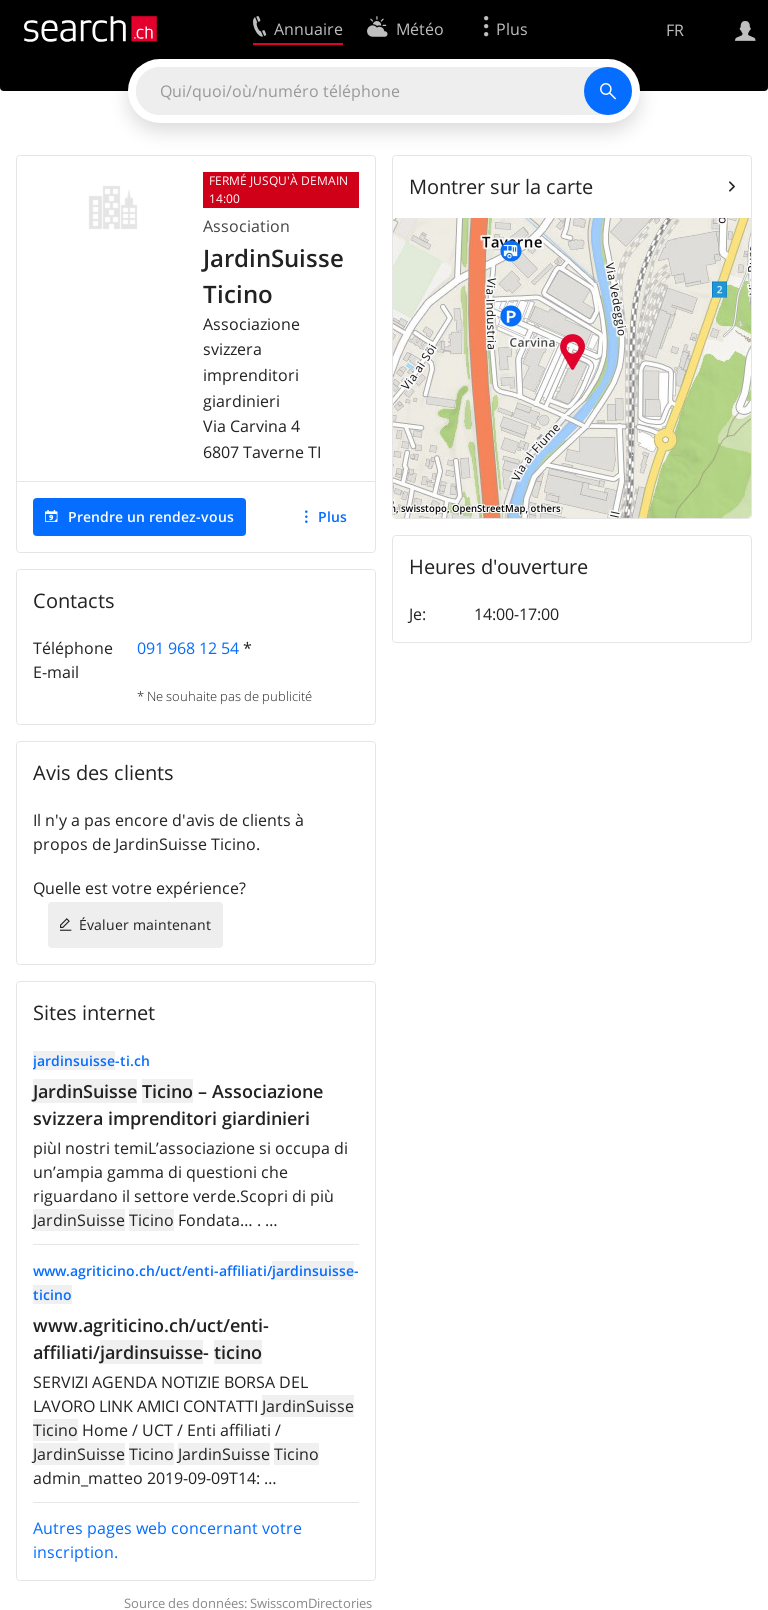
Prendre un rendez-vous (151, 516)
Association (246, 226)
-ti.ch (91, 1060)
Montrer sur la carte (501, 186)
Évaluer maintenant (145, 924)
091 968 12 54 (188, 648)
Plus (332, 516)
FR (675, 30)
